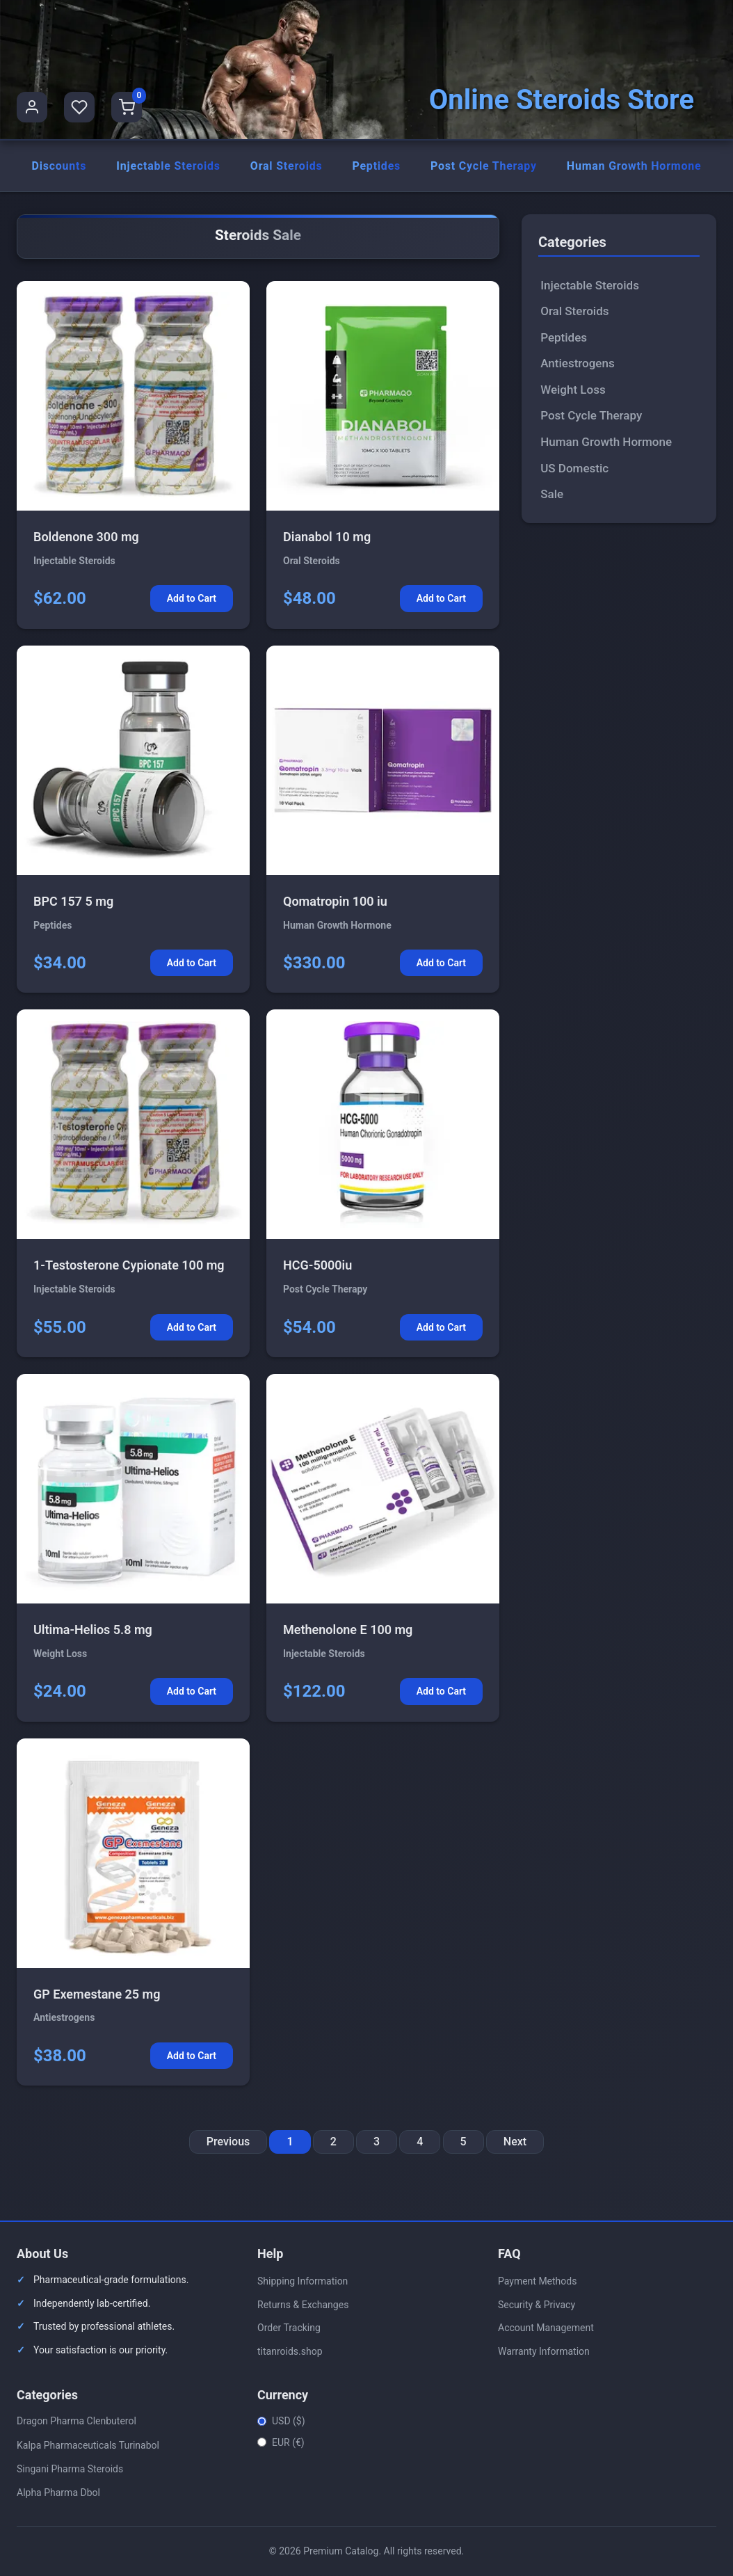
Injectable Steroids (168, 166)
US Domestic (574, 468)
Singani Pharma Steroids (70, 2468)
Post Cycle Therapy (483, 166)
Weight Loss (572, 390)
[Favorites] (79, 107)
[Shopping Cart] (126, 107)
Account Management (546, 2328)
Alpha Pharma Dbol (58, 2493)
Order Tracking (289, 2328)
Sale (551, 494)
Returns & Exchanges (302, 2304)
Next (515, 2142)
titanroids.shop (290, 2351)
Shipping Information (302, 2281)
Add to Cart (191, 599)
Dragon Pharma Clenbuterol (76, 2421)
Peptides (376, 166)
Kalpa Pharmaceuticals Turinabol (88, 2445)
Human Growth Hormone (634, 166)
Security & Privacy (536, 2304)
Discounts (58, 166)
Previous (228, 2142)
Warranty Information (544, 2351)
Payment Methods (537, 2281)
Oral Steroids (286, 166)
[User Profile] (32, 107)
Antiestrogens (577, 364)
